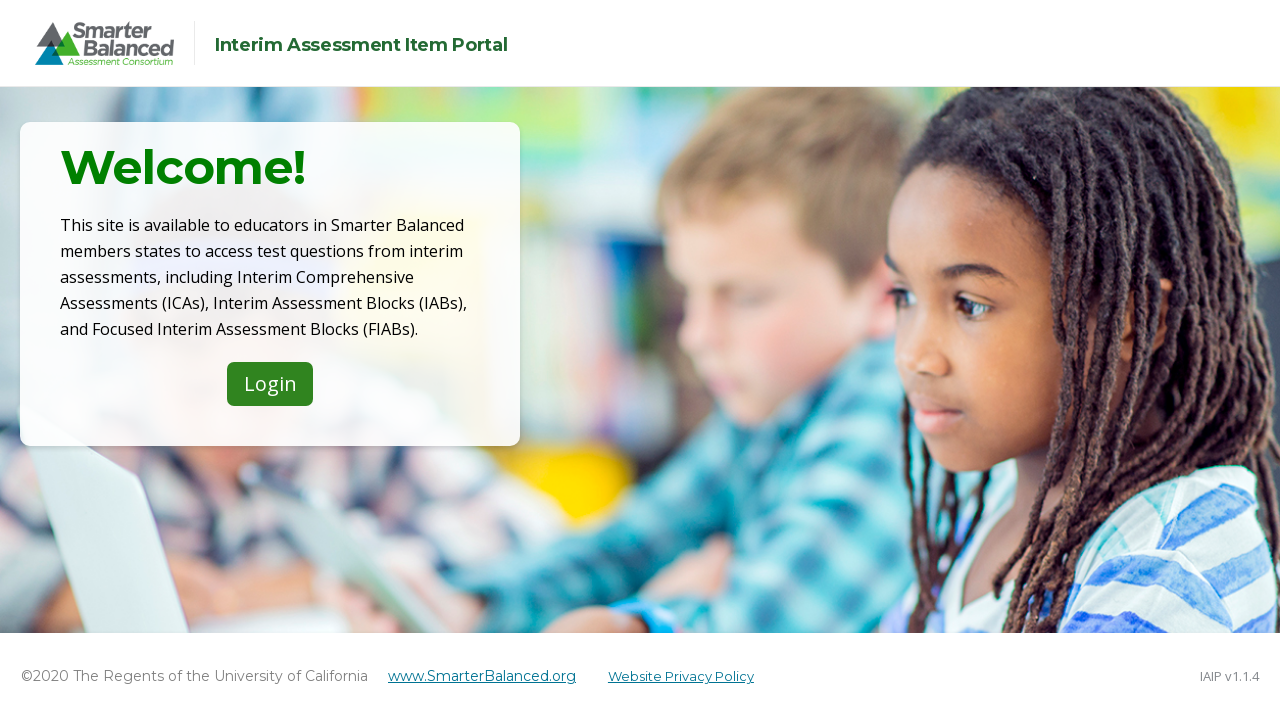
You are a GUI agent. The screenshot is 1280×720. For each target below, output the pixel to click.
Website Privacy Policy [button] (681, 676)
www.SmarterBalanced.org (482, 676)
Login (270, 383)
